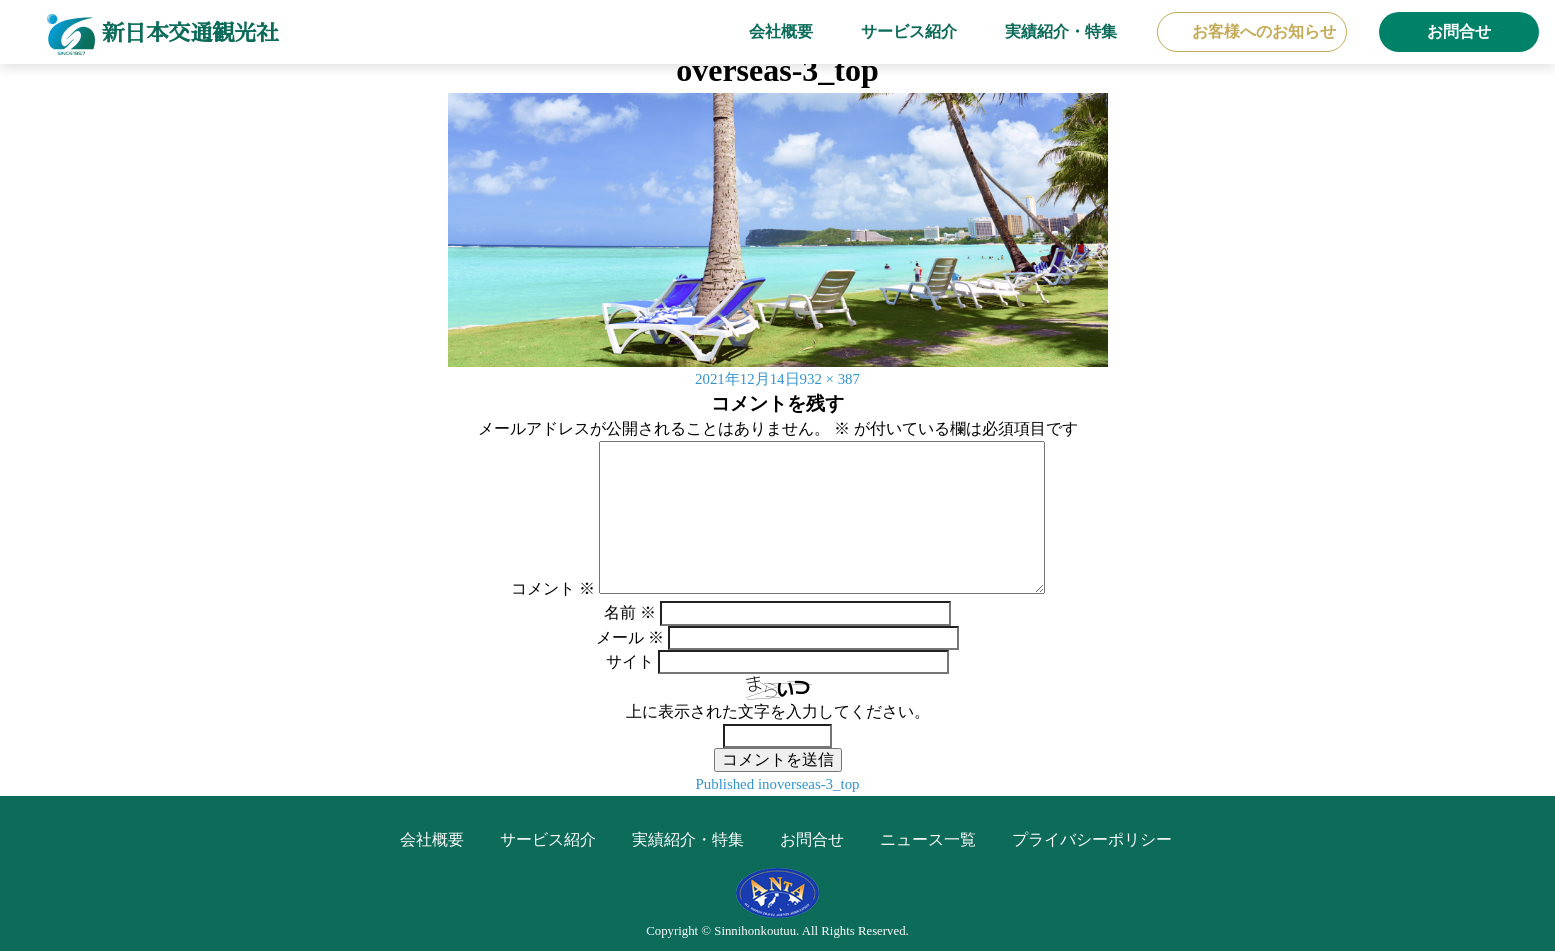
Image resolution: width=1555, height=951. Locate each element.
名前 (630, 612)
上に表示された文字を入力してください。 (778, 711)
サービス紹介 (909, 31)
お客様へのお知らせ (1264, 31)
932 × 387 (833, 378)
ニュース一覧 (928, 839)
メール (630, 637)
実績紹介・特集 (1061, 31)
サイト (630, 661)
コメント (553, 588)
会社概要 (781, 31)
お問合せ (1459, 31)
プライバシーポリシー (1092, 839)
